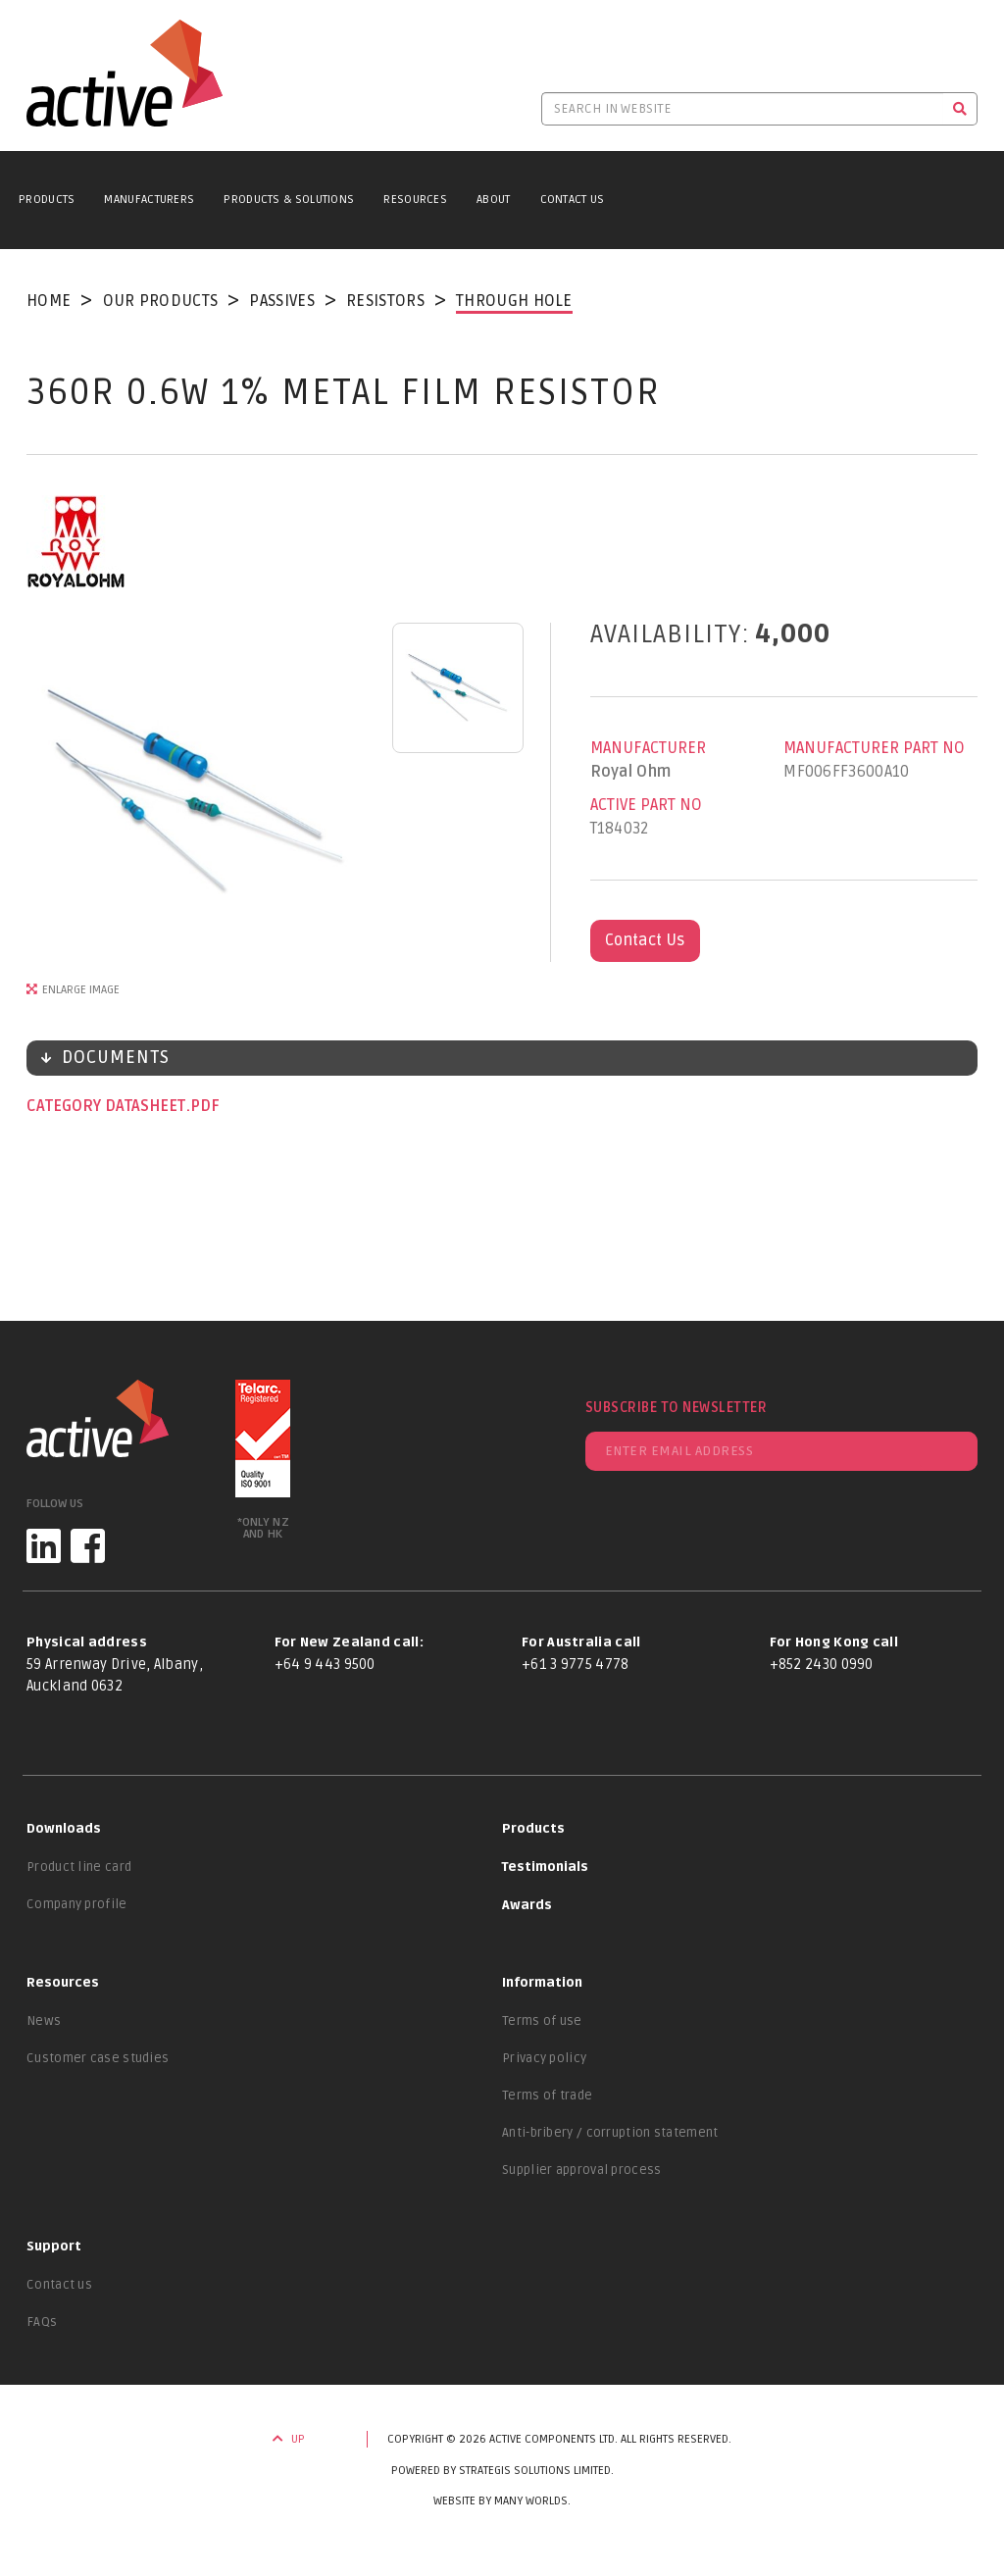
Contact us (59, 2285)
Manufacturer (648, 748)
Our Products (161, 301)
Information (542, 1983)
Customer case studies (97, 2058)
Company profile (76, 1904)
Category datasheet (107, 1106)
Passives (281, 301)
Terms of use (542, 2021)
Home (48, 301)
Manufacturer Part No (874, 748)
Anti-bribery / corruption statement (610, 2133)
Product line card (78, 1867)
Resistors (385, 301)
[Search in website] (742, 109)
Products (47, 199)
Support (53, 2246)
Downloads (63, 1829)
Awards (527, 1905)
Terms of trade (547, 2095)
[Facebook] (88, 1546)
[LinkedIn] (43, 1546)
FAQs (41, 2322)
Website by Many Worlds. (502, 2501)
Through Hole (514, 301)
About (494, 199)
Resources (415, 199)
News (43, 2021)
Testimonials (545, 1867)
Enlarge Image (81, 990)
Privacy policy (544, 2058)
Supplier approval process (582, 2170)
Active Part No (646, 805)
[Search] (960, 109)
